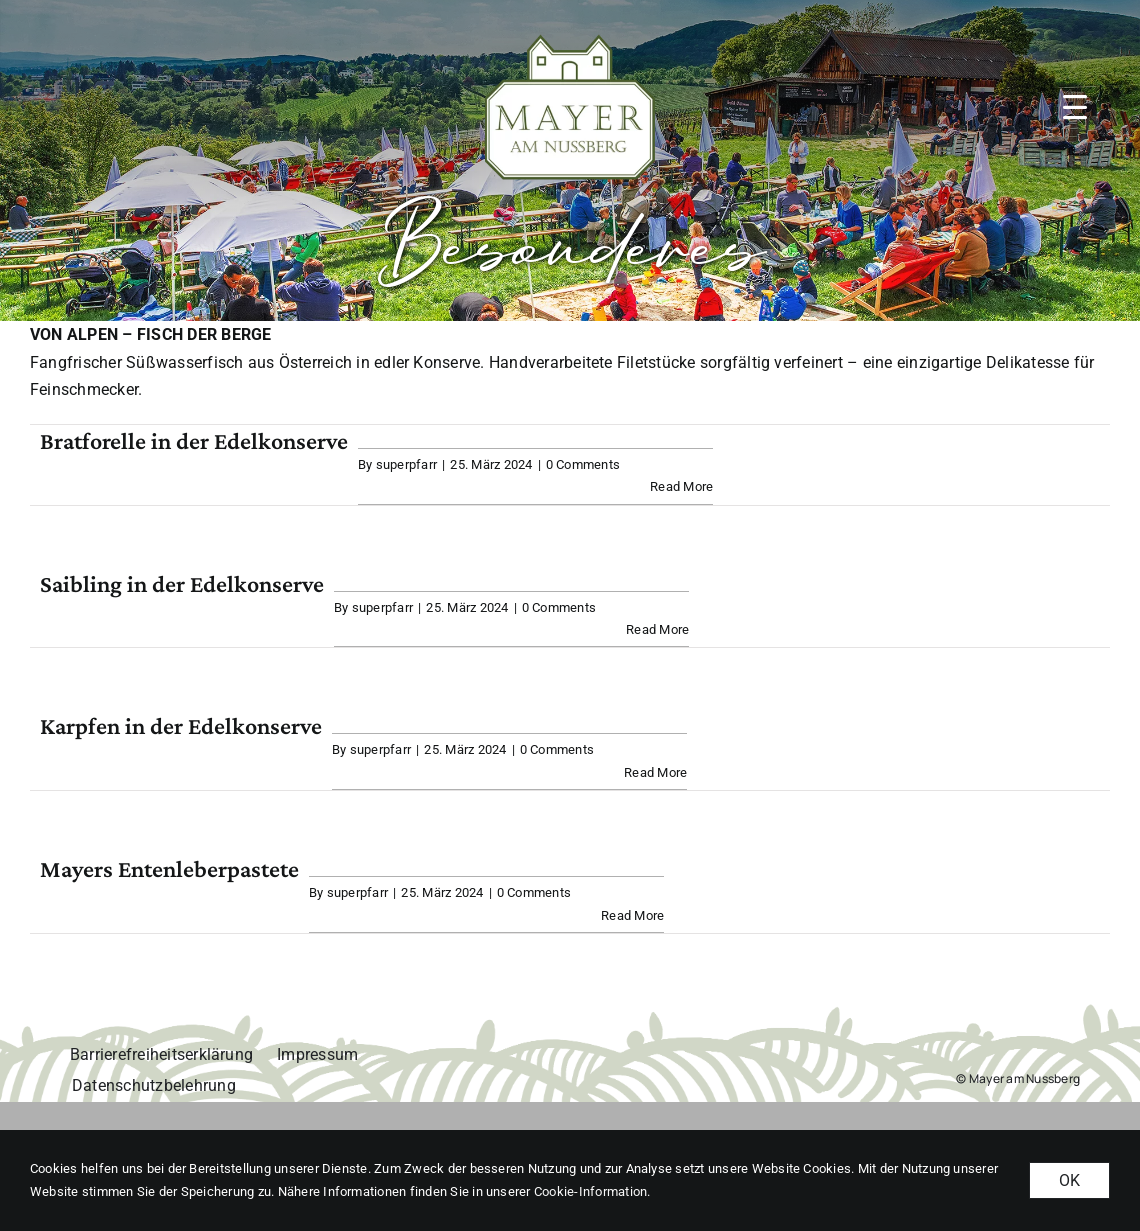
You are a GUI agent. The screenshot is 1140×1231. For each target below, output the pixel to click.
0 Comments (583, 464)
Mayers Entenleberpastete (169, 868)
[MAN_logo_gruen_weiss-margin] (570, 29)
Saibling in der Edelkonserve (182, 583)
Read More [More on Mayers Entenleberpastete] (632, 915)
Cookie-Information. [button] (592, 1191)
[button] (1075, 107)
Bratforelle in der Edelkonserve (194, 440)
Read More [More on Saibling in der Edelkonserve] (657, 629)
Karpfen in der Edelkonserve (181, 725)
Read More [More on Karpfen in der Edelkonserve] (655, 772)
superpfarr (406, 464)
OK (1069, 1180)
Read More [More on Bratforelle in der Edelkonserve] (681, 486)
